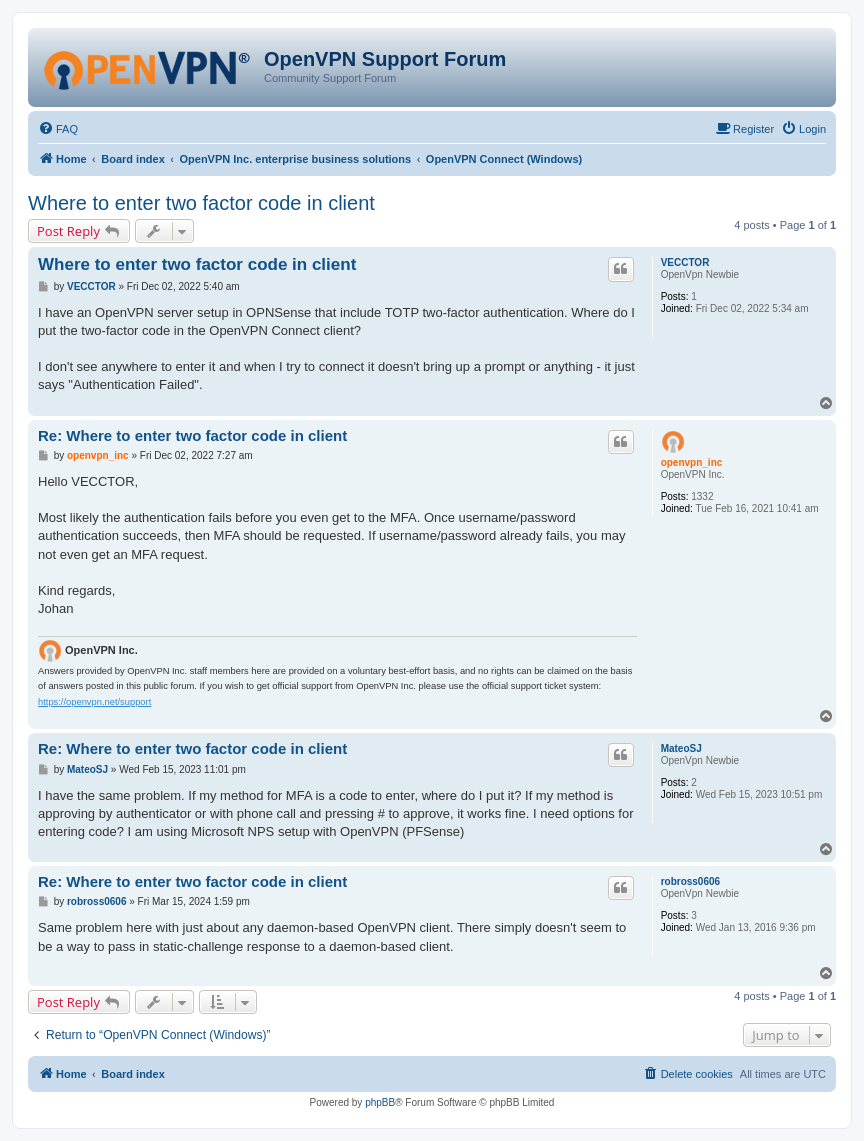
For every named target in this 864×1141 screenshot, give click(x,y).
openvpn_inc (692, 462)
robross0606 (690, 881)
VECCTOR (685, 262)
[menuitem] (58, 129)
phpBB (380, 1102)
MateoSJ (681, 748)
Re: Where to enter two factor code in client (192, 435)
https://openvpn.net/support (94, 702)
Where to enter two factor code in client (201, 203)
